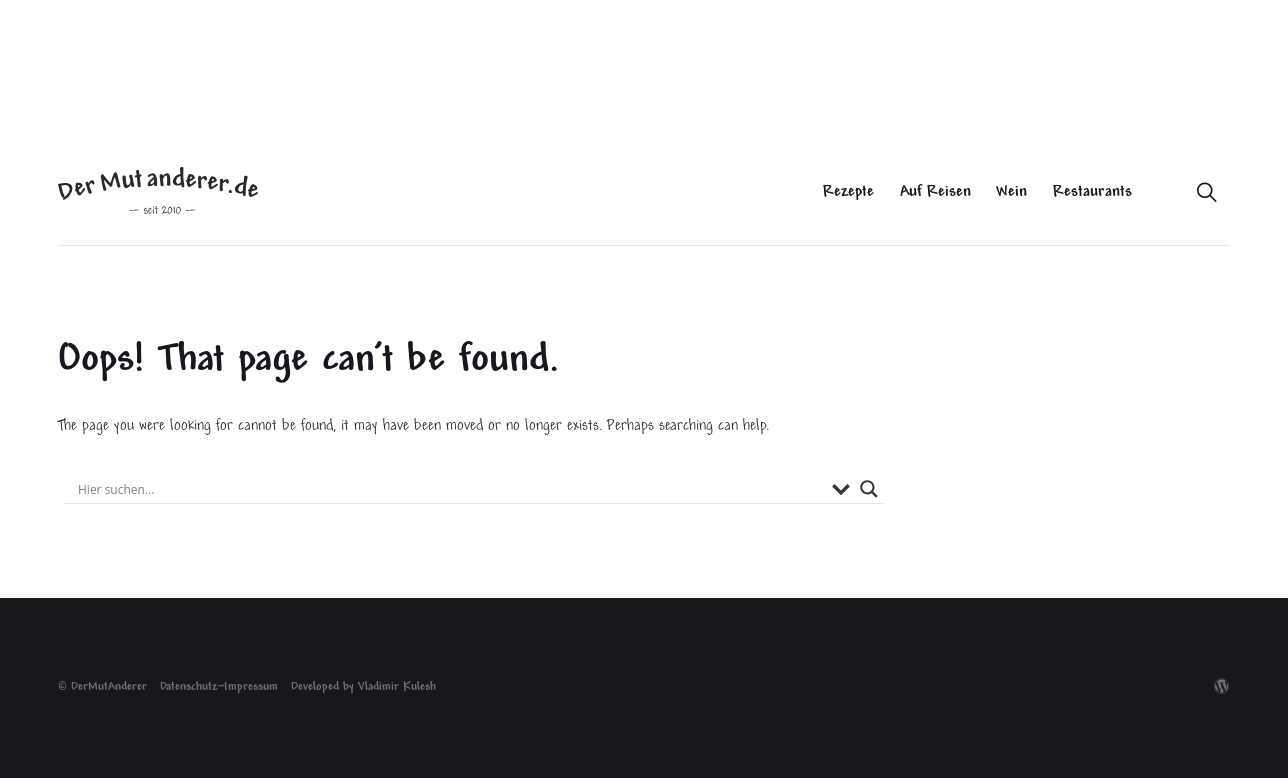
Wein (1011, 192)
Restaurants (1092, 192)
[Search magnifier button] (869, 489)
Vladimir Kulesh (397, 687)
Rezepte (848, 192)
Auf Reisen (935, 192)
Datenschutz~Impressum (219, 687)
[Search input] (450, 489)
